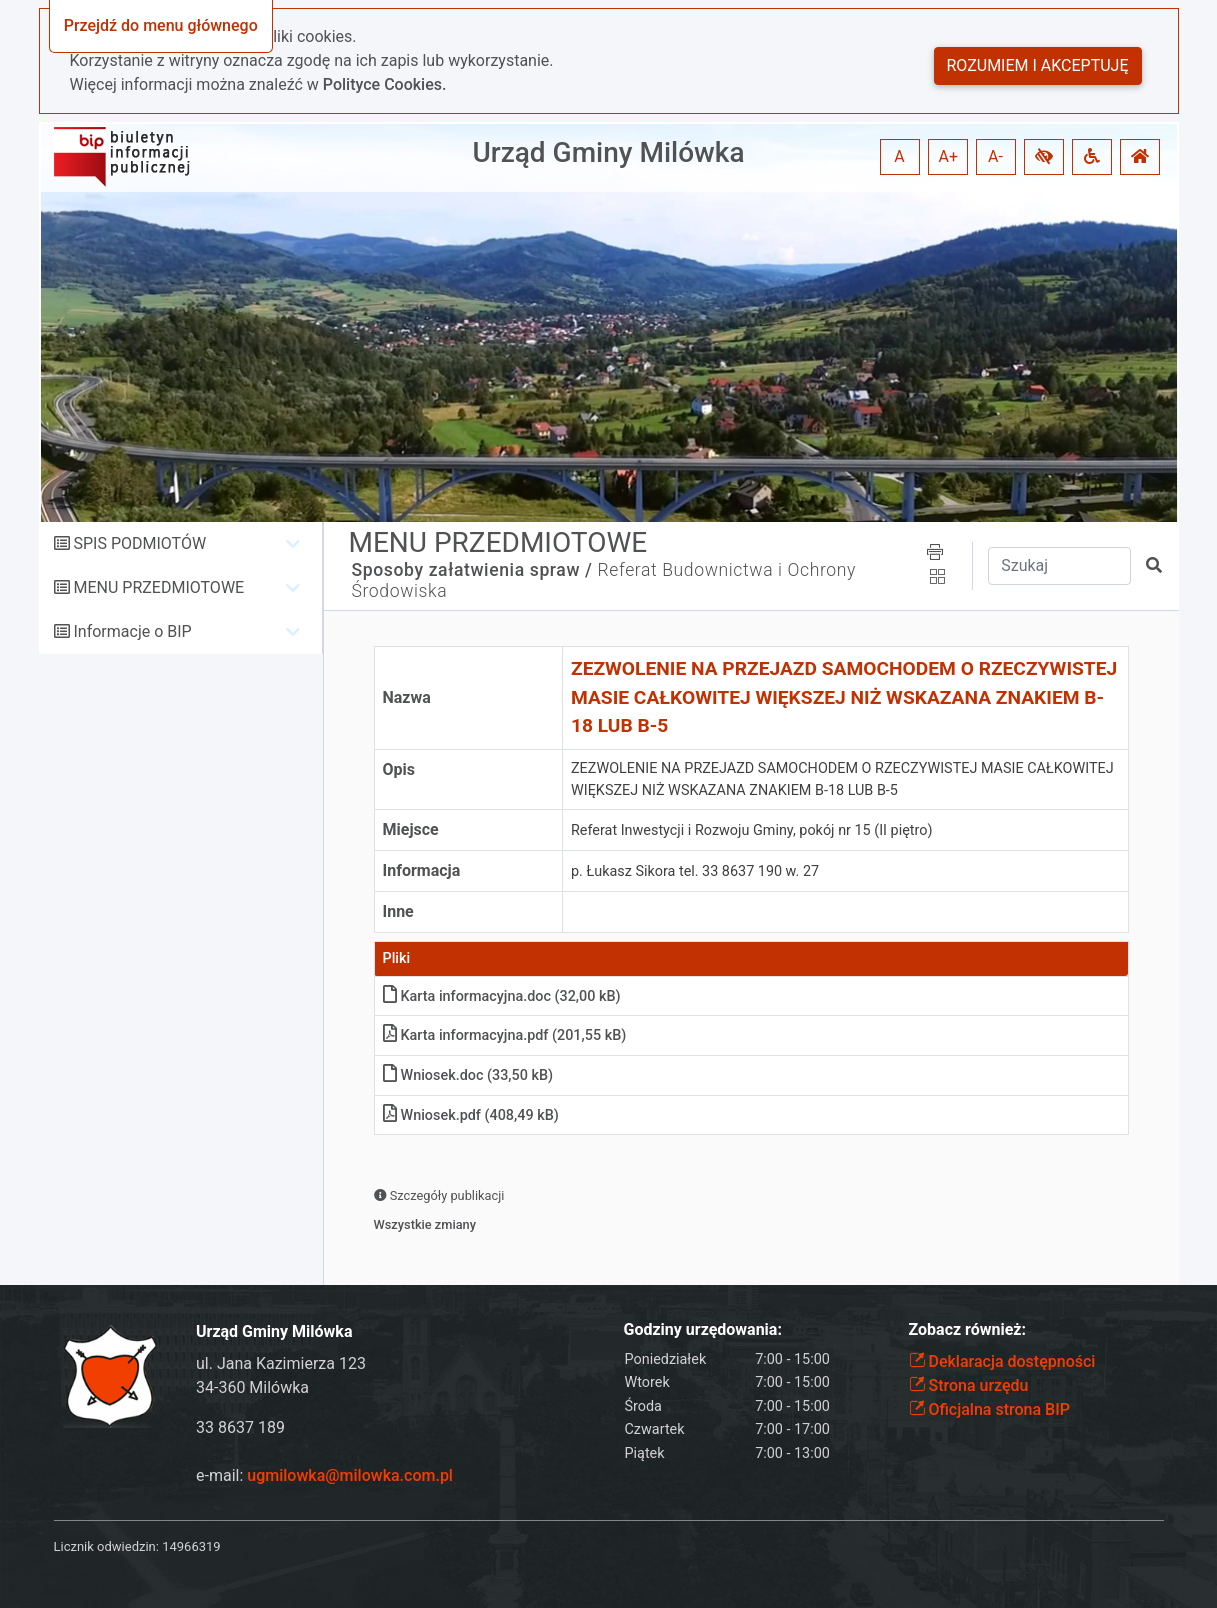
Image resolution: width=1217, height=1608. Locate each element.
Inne (398, 911)
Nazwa (407, 697)
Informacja (422, 870)
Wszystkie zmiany (425, 1224)
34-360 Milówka (252, 1387)
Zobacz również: (968, 1329)
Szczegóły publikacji (439, 1195)
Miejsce (411, 829)
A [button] (899, 156)
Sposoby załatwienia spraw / (472, 570)
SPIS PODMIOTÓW (139, 543)
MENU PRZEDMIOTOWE (158, 587)
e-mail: (324, 1475)
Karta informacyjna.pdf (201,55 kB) (505, 1035)
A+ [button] (949, 156)
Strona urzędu (969, 1385)
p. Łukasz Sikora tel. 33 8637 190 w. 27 (695, 871)
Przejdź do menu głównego (161, 25)
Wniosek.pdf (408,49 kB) (471, 1115)
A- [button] (995, 156)
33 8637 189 (240, 1427)
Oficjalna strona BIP (989, 1409)
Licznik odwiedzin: (106, 1546)
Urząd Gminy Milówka (608, 152)
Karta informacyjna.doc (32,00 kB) (502, 996)
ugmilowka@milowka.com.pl (350, 1475)
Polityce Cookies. (385, 84)
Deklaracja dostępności (1002, 1361)
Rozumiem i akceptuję (1038, 65)
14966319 (191, 1546)
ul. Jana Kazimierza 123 (281, 1363)
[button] (1044, 157)
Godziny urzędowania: (703, 1329)
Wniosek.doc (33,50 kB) (468, 1075)
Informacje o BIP (132, 631)
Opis (399, 769)
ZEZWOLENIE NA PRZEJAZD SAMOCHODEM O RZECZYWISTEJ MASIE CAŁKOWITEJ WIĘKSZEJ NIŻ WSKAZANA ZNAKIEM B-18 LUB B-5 (844, 697)
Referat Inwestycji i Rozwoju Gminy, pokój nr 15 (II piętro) (751, 830)
